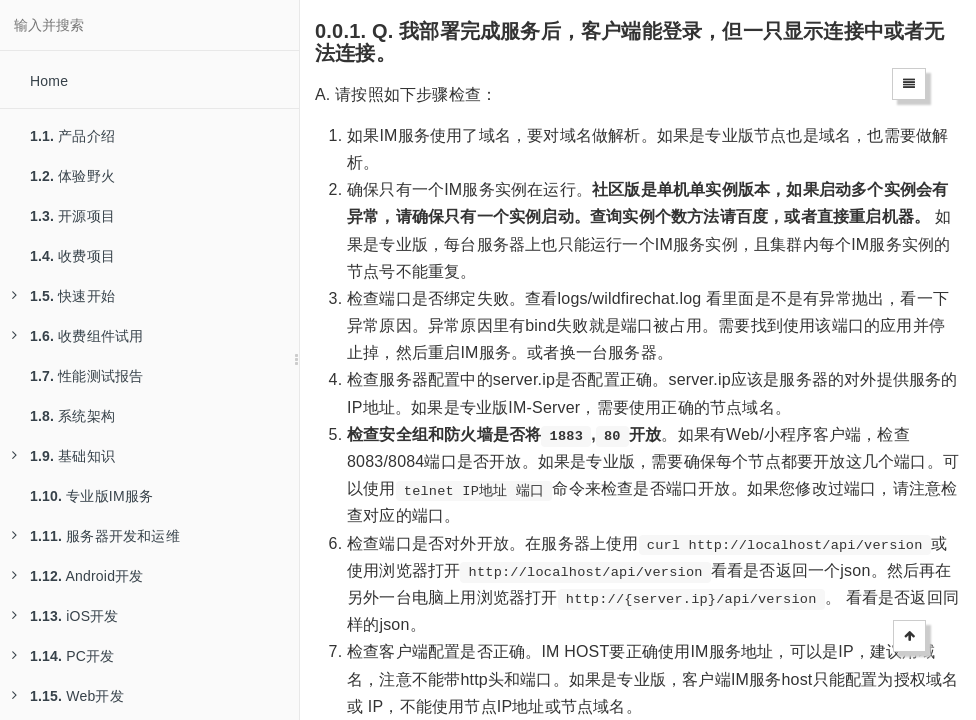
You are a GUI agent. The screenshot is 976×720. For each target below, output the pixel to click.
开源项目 (72, 216)
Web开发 (68, 696)
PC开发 (63, 656)
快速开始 (63, 296)
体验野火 (72, 176)
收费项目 (72, 256)
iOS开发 (65, 616)
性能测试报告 (86, 376)
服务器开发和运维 (96, 536)
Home (49, 81)
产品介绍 (72, 136)
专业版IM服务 (91, 496)
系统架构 (72, 416)
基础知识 (63, 456)
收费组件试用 (77, 336)
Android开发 (78, 576)
